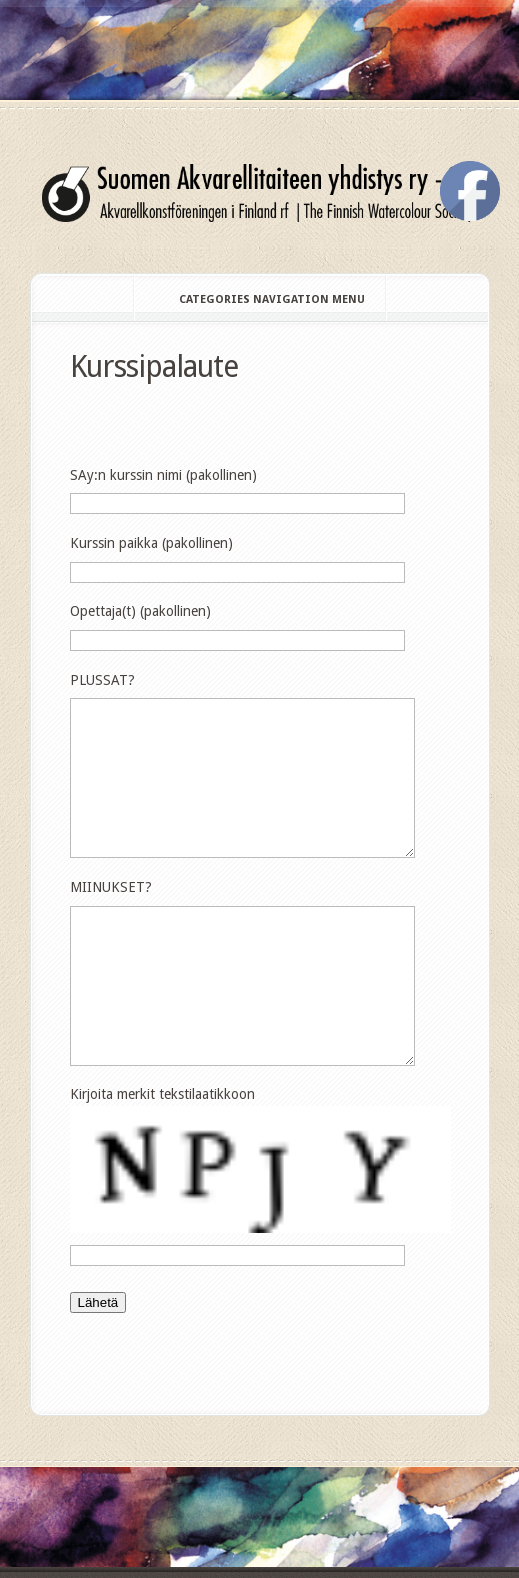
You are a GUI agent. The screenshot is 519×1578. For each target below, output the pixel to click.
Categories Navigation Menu (258, 299)
